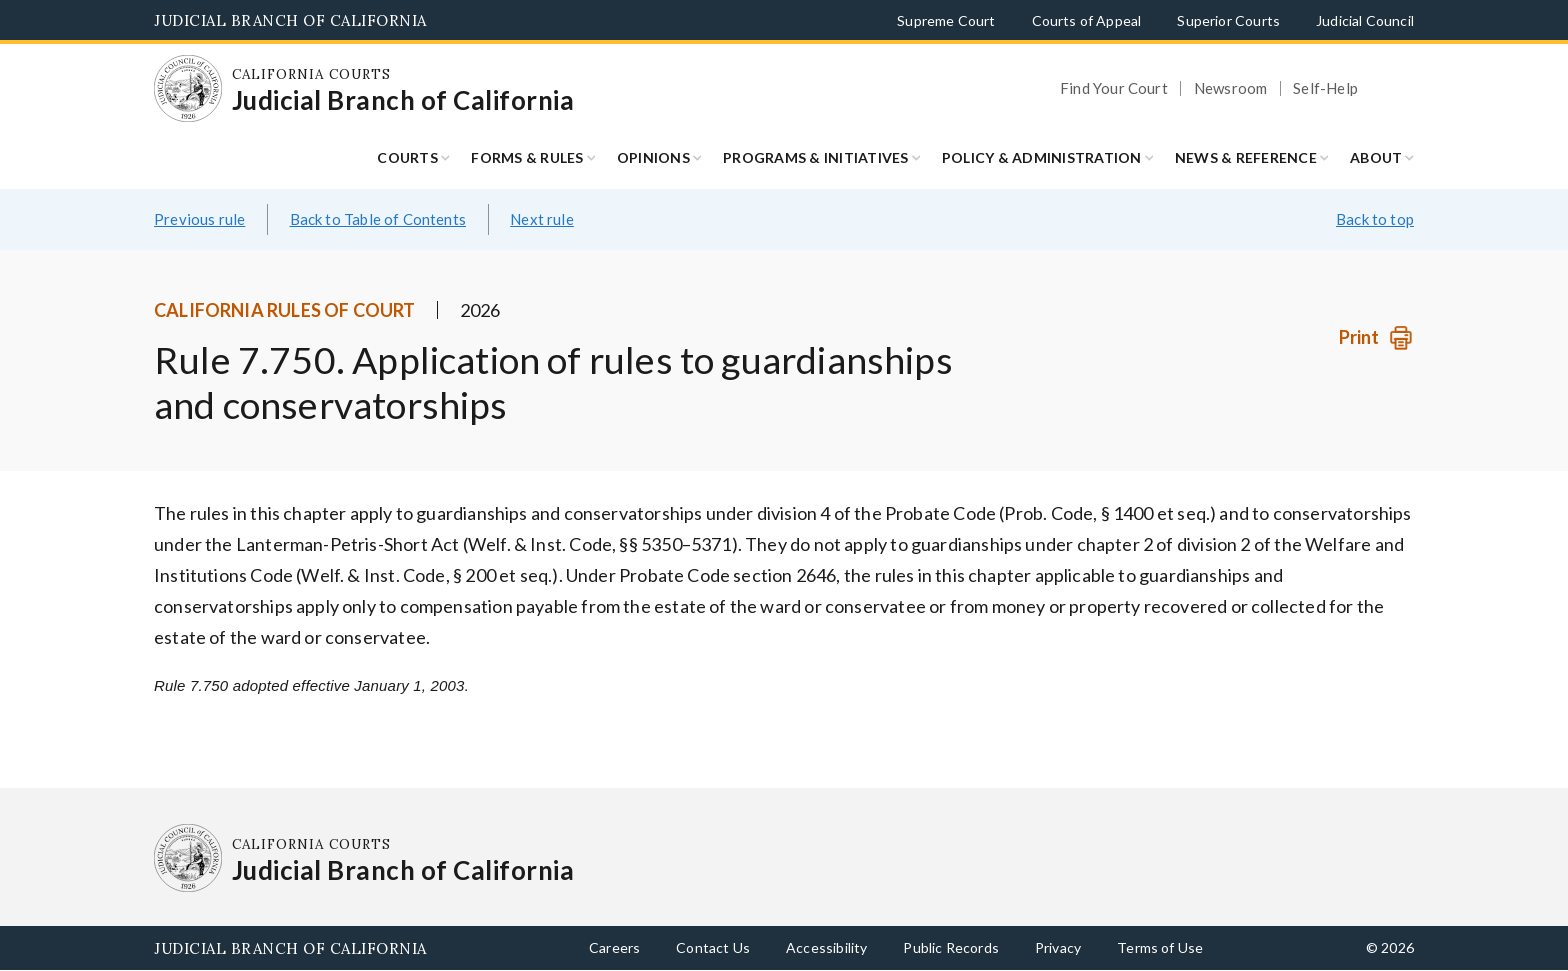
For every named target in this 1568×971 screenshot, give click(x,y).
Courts (407, 157)
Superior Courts (1228, 20)
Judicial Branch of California (290, 20)
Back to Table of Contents (378, 219)
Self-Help (1325, 88)
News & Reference (1246, 157)
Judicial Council (1365, 20)
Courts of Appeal (1087, 20)
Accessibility (826, 947)
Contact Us (713, 947)
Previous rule (199, 219)
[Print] (1376, 337)
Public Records (951, 947)
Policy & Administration (1042, 157)
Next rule (542, 219)
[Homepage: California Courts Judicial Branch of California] (188, 89)
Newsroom (1230, 88)
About (1376, 157)
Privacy (1058, 947)
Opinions (653, 157)
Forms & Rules (527, 157)
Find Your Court (1114, 88)
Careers (614, 947)
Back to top (1375, 219)
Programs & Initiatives (816, 157)
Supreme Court (946, 20)
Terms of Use (1160, 947)
